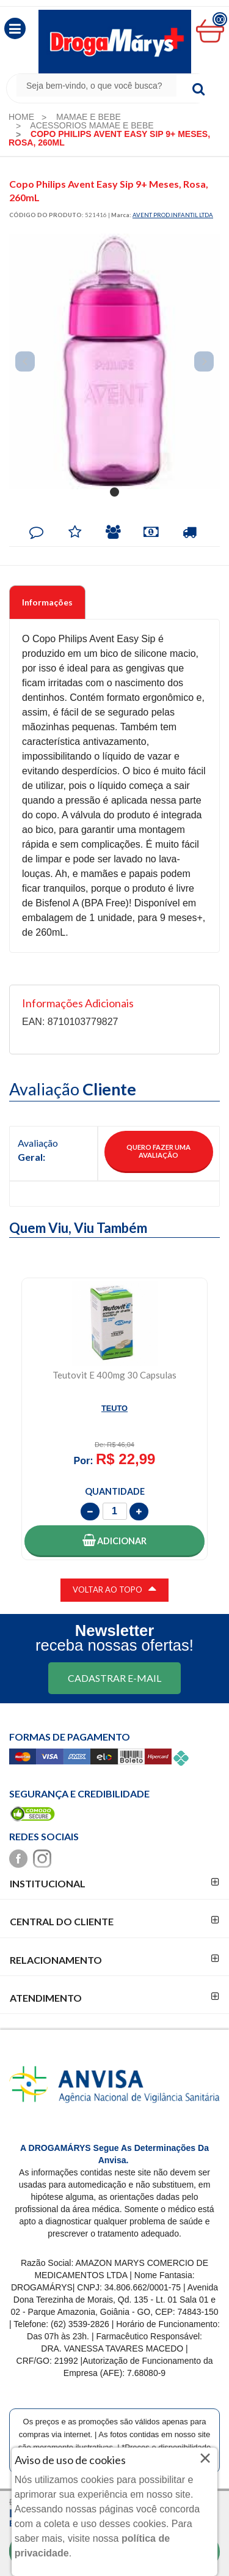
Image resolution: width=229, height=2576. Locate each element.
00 (220, 19)
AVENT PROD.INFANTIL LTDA (173, 215)
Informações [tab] (47, 602)
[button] (14, 28)
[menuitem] (21, 117)
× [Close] (205, 2458)
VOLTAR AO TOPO (114, 1588)
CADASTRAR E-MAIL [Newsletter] (114, 1678)
